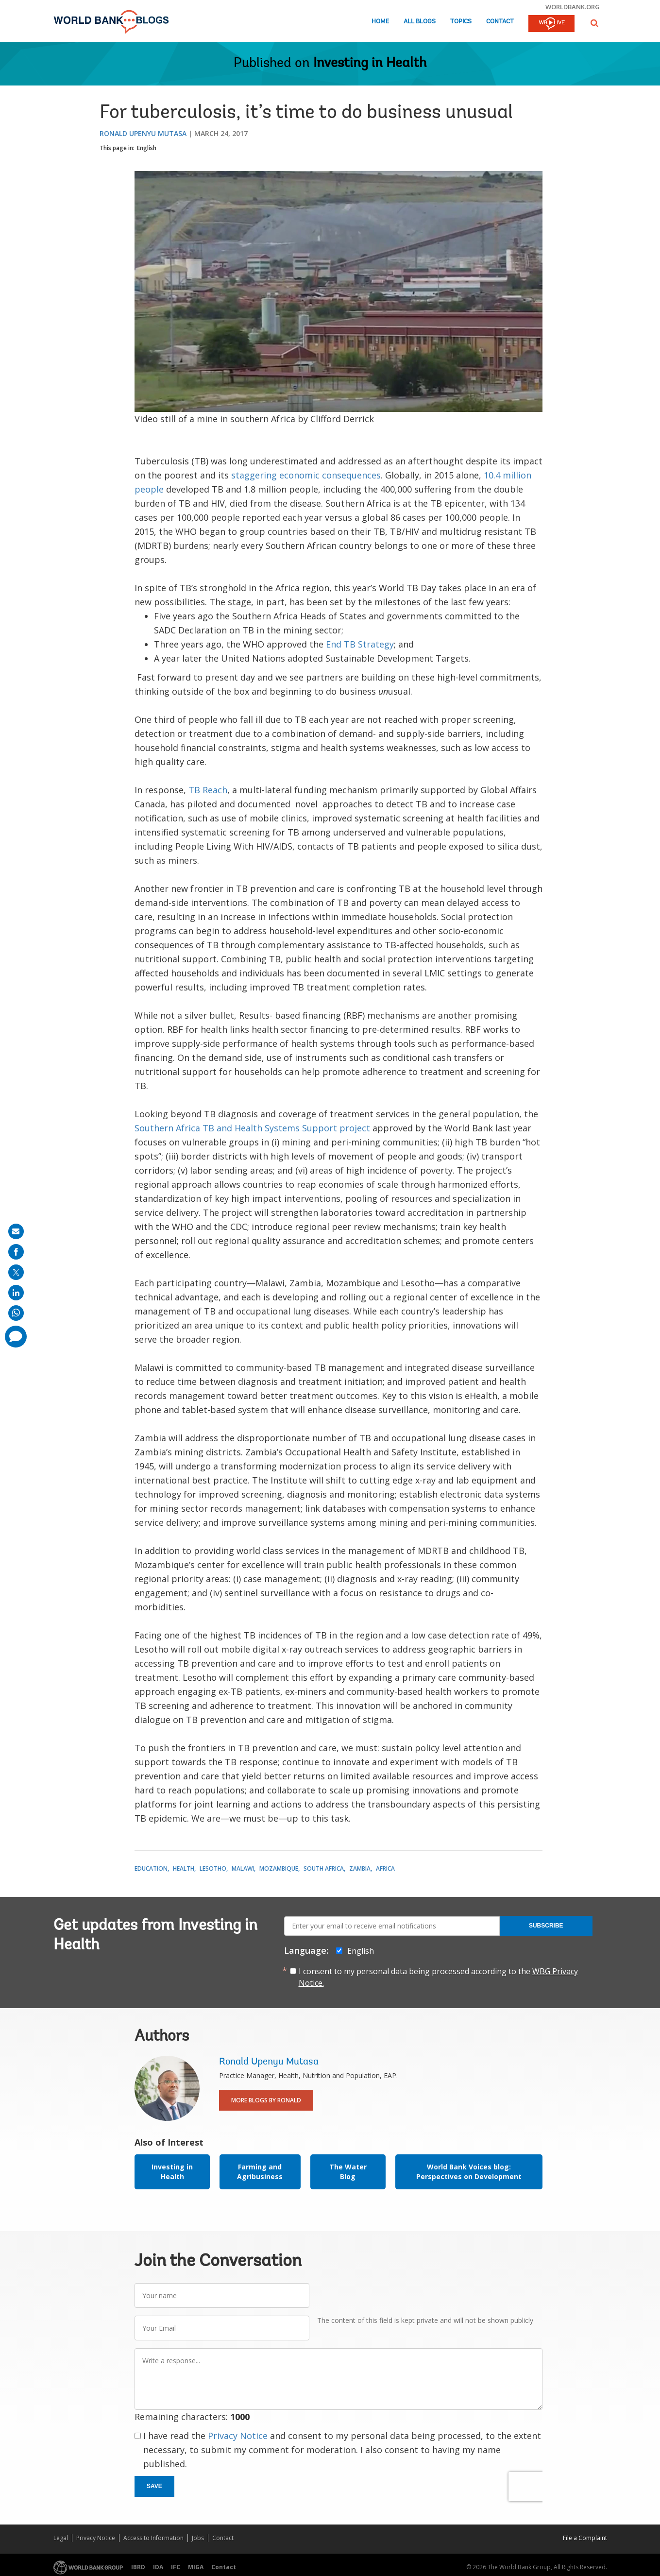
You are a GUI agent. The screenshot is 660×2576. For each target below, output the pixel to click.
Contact (500, 21)
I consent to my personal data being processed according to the (438, 1977)
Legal (60, 2538)
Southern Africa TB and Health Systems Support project (252, 1128)
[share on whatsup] (16, 1313)
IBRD (138, 2567)
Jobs (198, 2538)
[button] (594, 23)
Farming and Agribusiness (260, 2171)
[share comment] (16, 1337)
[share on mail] (16, 1231)
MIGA (195, 2567)
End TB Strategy (360, 644)
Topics (461, 21)
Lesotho (213, 1868)
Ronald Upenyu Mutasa (143, 133)
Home (380, 21)
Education (151, 1868)
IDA (158, 2567)
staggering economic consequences (306, 475)
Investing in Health (369, 63)
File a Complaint (585, 2538)
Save (154, 2486)
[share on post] (16, 1272)
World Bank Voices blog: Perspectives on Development (469, 2171)
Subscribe (546, 1925)
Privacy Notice (238, 2435)
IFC (175, 2567)
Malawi (243, 1868)
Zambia (360, 1868)
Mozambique (278, 1868)
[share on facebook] (16, 1252)
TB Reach (207, 790)
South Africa (324, 1868)
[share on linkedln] (16, 1292)
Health (183, 1868)
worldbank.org (572, 7)
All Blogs (420, 21)
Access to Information (153, 2538)
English (146, 148)
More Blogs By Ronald (266, 2100)
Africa (385, 1868)
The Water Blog (348, 2171)
